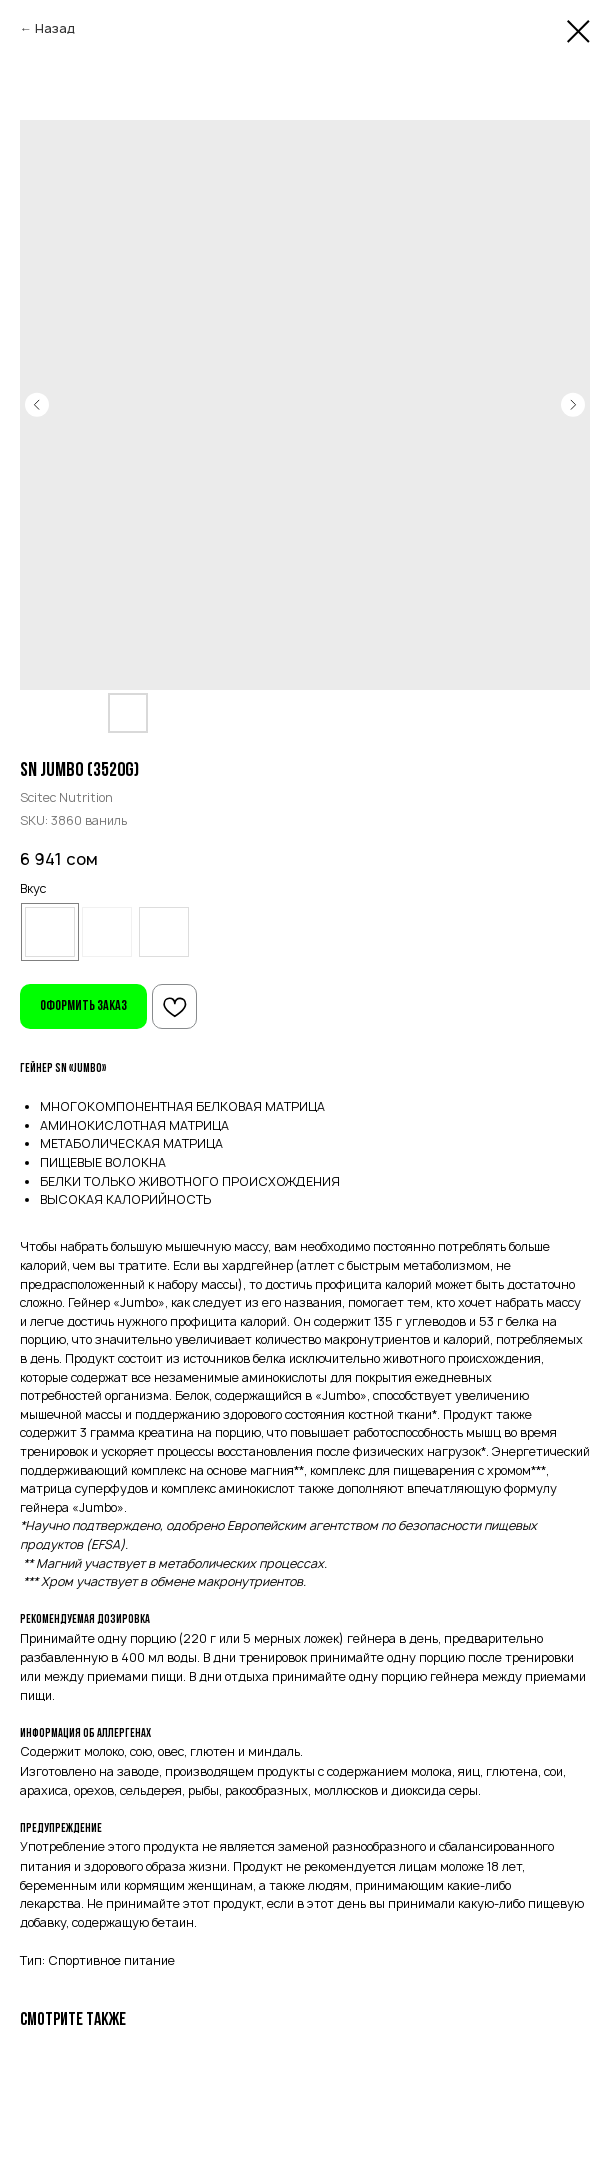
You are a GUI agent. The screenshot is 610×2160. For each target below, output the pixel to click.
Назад (55, 28)
